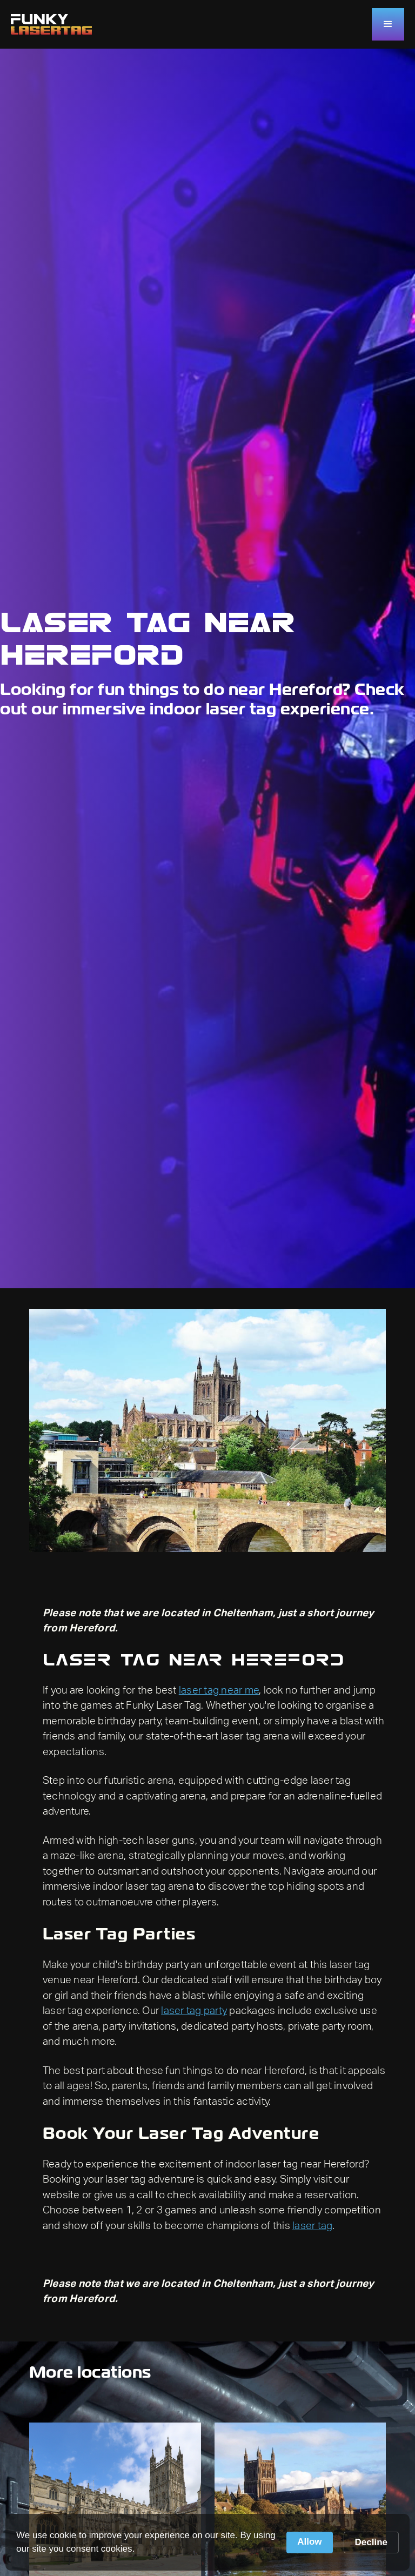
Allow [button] (309, 2542)
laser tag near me (219, 1690)
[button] (388, 24)
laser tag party (194, 2011)
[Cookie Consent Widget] (207, 2542)
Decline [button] (371, 2542)
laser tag (312, 2226)
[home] (51, 24)
